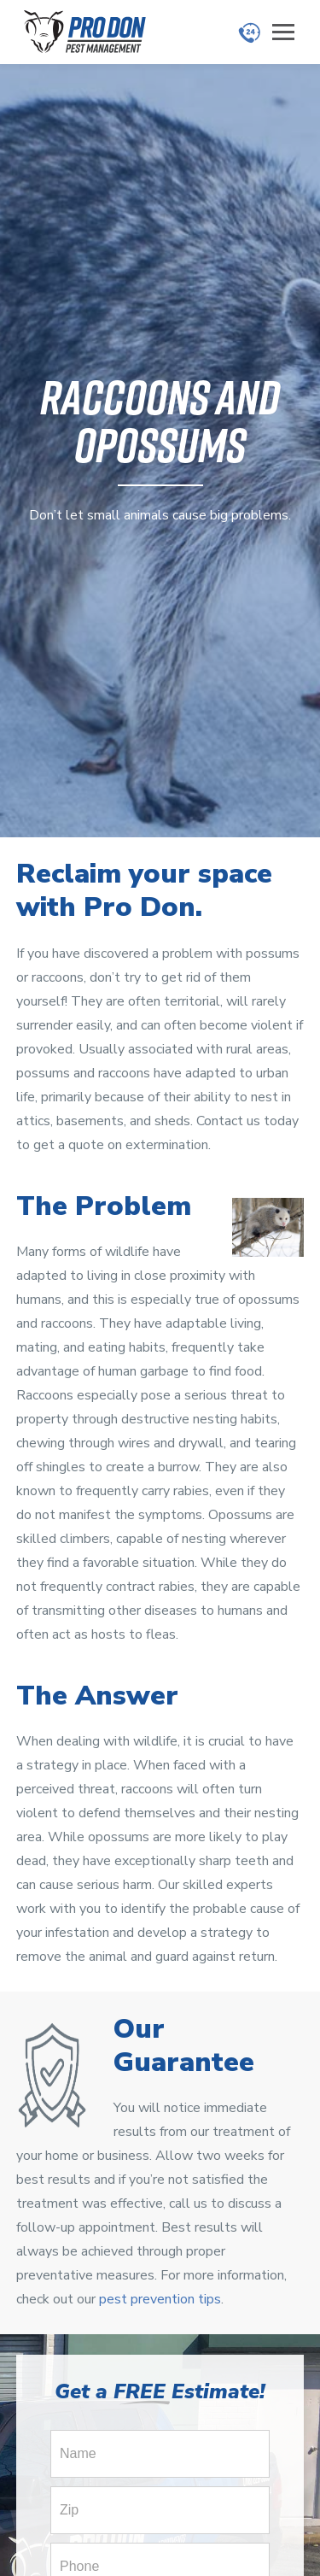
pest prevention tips (160, 2299)
